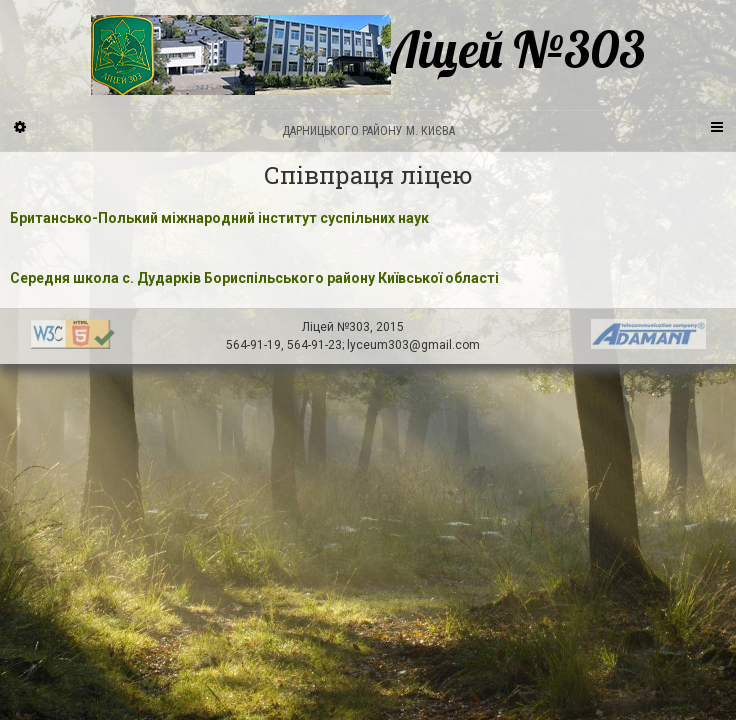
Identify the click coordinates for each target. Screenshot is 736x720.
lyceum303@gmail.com (413, 345)
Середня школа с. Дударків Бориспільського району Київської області (254, 278)
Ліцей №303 (368, 55)
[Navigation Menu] (716, 126)
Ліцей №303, (339, 327)
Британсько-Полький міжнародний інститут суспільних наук (219, 218)
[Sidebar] (20, 126)
